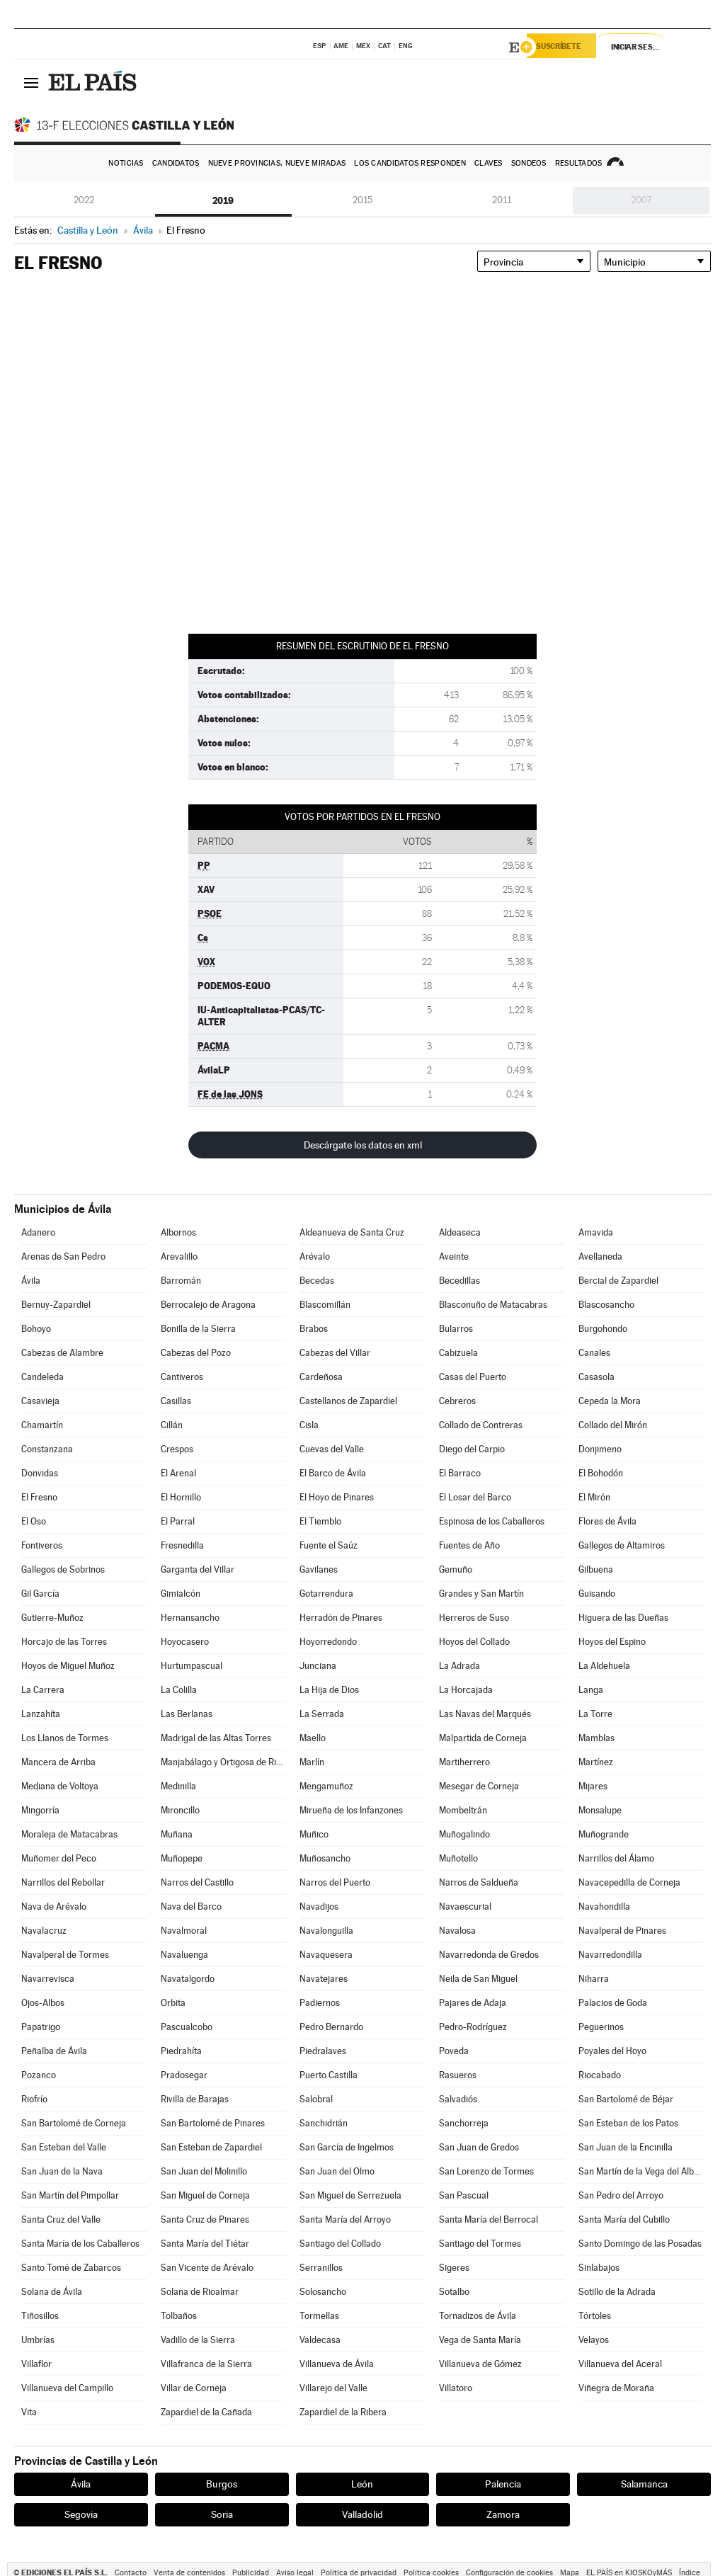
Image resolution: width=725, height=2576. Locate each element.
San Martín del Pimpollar (70, 2195)
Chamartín (42, 1425)
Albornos (178, 1232)
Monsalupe (600, 1810)
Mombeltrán (463, 1810)
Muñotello (458, 1858)
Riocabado (599, 2075)
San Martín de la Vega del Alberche (641, 2171)
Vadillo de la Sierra (198, 2340)
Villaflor (36, 2364)
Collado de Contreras (481, 1425)
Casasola (596, 1377)
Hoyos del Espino (612, 1641)
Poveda (454, 2051)
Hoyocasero (185, 1641)
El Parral (178, 1521)
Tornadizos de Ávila (477, 2315)
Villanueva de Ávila (336, 2364)
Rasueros (457, 2075)
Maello (312, 1738)
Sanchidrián (323, 2123)
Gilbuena (595, 1569)
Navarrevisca (47, 1978)
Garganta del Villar (197, 1569)
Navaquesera (326, 1954)
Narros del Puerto (334, 1882)
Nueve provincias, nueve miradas (277, 163)
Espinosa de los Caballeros (491, 1521)
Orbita (173, 2002)
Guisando (596, 1593)
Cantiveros (182, 1377)
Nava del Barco (191, 1906)
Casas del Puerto (472, 1377)
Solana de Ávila (51, 2291)
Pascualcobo (186, 2027)
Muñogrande (603, 1834)
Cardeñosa (321, 1377)
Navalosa (457, 1930)
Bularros (456, 1328)
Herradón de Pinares (340, 1617)
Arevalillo (179, 1256)
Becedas (316, 1280)
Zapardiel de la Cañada (206, 2412)
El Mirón (594, 1497)
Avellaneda (600, 1256)
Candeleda (42, 1377)
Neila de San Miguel (478, 1978)
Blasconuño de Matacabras (493, 1304)
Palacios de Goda (612, 2002)
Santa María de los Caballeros (80, 2243)
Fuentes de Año (469, 1545)
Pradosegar (184, 2075)
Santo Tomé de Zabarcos (71, 2267)
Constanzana (47, 1449)
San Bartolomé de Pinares (213, 2123)
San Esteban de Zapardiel (211, 2147)
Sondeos (529, 163)
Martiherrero (464, 1762)
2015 (362, 200)
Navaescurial (465, 1906)
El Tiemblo (320, 1521)
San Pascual (464, 2195)
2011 (501, 200)
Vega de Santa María (480, 2340)
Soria (222, 2514)
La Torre (595, 1714)
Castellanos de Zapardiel (348, 1401)
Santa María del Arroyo (345, 2219)
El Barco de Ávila (332, 1473)
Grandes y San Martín (481, 1593)
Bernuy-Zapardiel (56, 1304)
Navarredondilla (610, 1954)
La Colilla (179, 1690)
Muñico (314, 1834)
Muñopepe (181, 1858)
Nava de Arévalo (53, 1906)
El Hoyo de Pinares (336, 1497)
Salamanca (644, 2484)
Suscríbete (566, 47)
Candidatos (176, 163)
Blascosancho (606, 1304)
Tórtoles (594, 2315)
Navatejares (323, 1978)
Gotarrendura (326, 1593)
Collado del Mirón (612, 1425)
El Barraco (460, 1473)
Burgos (221, 2484)
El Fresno (39, 1497)
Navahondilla (604, 1906)
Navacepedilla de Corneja (629, 1882)
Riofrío (34, 2099)
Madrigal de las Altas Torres (216, 1738)
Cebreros (457, 1401)
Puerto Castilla (328, 2075)
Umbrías (38, 2340)
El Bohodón (600, 1473)
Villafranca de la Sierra (206, 2364)
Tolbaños (179, 2315)
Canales (594, 1352)
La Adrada (459, 1665)
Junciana (317, 1665)
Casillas (176, 1401)
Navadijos (318, 1906)
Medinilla (178, 1786)
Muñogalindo (464, 1834)
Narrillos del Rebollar (63, 1882)
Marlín (311, 1762)
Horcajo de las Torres (64, 1641)
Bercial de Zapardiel (618, 1280)
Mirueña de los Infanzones (351, 1810)
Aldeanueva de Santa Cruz (351, 1232)
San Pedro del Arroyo (620, 2195)
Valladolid (362, 2514)
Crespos (177, 1449)
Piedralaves (322, 2051)
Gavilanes (318, 1569)
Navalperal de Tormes (65, 1954)
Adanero (38, 1232)
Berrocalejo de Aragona (208, 1304)
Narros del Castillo (197, 1882)
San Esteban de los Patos (628, 2123)
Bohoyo (36, 1328)
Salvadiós (458, 2099)
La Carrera (42, 1690)
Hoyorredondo (328, 1641)
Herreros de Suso (474, 1617)
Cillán (172, 1425)
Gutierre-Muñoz (52, 1617)
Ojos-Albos (42, 2002)
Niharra (593, 1978)
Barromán (181, 1280)
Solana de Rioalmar (200, 2291)
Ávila (30, 1280)
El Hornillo (181, 1497)
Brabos (313, 1328)
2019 (223, 200)
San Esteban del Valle (63, 2147)
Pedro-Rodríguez (473, 2027)
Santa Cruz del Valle (61, 2219)
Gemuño (455, 1569)
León (362, 2484)
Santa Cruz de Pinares (205, 2219)
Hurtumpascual (191, 1665)
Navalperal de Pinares (622, 1930)
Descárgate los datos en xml (363, 1145)
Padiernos (319, 2002)
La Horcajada (466, 1690)
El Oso (33, 1521)
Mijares (592, 1786)
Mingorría (40, 1810)
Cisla (309, 1425)
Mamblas (596, 1738)
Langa (590, 1690)
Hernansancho (190, 1617)
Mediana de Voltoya (59, 1786)
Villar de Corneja (194, 2388)
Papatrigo (40, 2027)
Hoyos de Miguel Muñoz (68, 1665)
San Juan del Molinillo (204, 2171)
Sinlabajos (599, 2267)
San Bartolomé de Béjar (625, 2099)
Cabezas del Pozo (196, 1352)
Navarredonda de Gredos (489, 1954)
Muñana (177, 1834)
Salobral (316, 2099)
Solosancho (322, 2291)
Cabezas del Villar (334, 1352)
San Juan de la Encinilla (625, 2147)
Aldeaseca (460, 1232)
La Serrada (321, 1714)
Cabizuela (458, 1352)
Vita (29, 2412)
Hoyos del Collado (474, 1641)
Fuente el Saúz (328, 1545)
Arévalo (314, 1256)
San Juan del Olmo (337, 2171)
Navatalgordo (188, 1978)
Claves (488, 163)
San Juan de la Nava (62, 2171)
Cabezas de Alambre (62, 1352)
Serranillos (321, 2267)
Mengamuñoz (326, 1786)
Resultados (579, 163)
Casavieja (40, 1401)
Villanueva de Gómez (480, 2364)
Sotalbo (454, 2291)
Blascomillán (324, 1304)
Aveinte (454, 1256)
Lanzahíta (40, 1714)
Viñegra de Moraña (616, 2388)
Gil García (40, 1593)
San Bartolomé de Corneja (73, 2123)
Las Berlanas (186, 1714)
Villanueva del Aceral (620, 2364)
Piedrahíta (181, 2051)
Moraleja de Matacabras (69, 1834)
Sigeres (454, 2267)
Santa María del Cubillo (624, 2219)
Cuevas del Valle (331, 1449)
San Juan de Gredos (479, 2147)
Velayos (593, 2340)
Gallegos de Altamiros (621, 1545)
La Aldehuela (604, 1665)
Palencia (503, 2484)
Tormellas (319, 2315)
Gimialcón (180, 1593)
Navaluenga (184, 1954)
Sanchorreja (464, 2123)
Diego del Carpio (472, 1449)
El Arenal (178, 1473)
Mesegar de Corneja (479, 1786)
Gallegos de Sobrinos (63, 1569)
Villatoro (455, 2388)
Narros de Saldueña (478, 1882)
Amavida (595, 1232)
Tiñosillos (40, 2315)
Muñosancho (324, 1858)
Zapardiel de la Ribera (343, 2412)
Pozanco (38, 2075)
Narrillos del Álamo (616, 1858)
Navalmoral (184, 1930)
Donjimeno (600, 1449)
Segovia (81, 2514)
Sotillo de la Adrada (617, 2291)
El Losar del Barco (475, 1497)
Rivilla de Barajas (195, 2099)
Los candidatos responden (410, 163)
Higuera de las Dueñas (623, 1617)
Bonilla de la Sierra (198, 1328)
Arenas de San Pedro (63, 1256)
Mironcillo (180, 1810)
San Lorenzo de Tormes (486, 2171)
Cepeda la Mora (609, 1401)
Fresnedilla (182, 1545)
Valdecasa (320, 2340)
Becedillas (459, 1280)
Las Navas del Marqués (485, 1714)
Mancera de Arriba (58, 1762)
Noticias (125, 163)
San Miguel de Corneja (205, 2195)
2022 (84, 200)
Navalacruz (44, 1930)
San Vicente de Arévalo (207, 2267)
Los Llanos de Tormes (64, 1738)
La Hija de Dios (329, 1690)
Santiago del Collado (340, 2243)
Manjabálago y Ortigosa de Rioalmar (223, 1762)
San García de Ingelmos (346, 2147)
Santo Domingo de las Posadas (640, 2243)
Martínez (595, 1762)
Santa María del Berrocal (488, 2219)
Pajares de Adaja (472, 2002)
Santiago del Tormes (480, 2243)
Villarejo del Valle (333, 2388)
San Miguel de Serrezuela (350, 2195)
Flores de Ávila (607, 1521)
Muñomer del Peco (58, 1858)
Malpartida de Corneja (483, 1738)
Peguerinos (601, 2027)
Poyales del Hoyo (612, 2051)
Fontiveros (41, 1545)
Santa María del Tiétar (205, 2243)
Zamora (503, 2514)
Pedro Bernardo (331, 2027)
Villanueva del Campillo (67, 2388)
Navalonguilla (326, 1930)
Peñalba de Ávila (54, 2051)
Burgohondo (602, 1328)
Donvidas (39, 1473)
